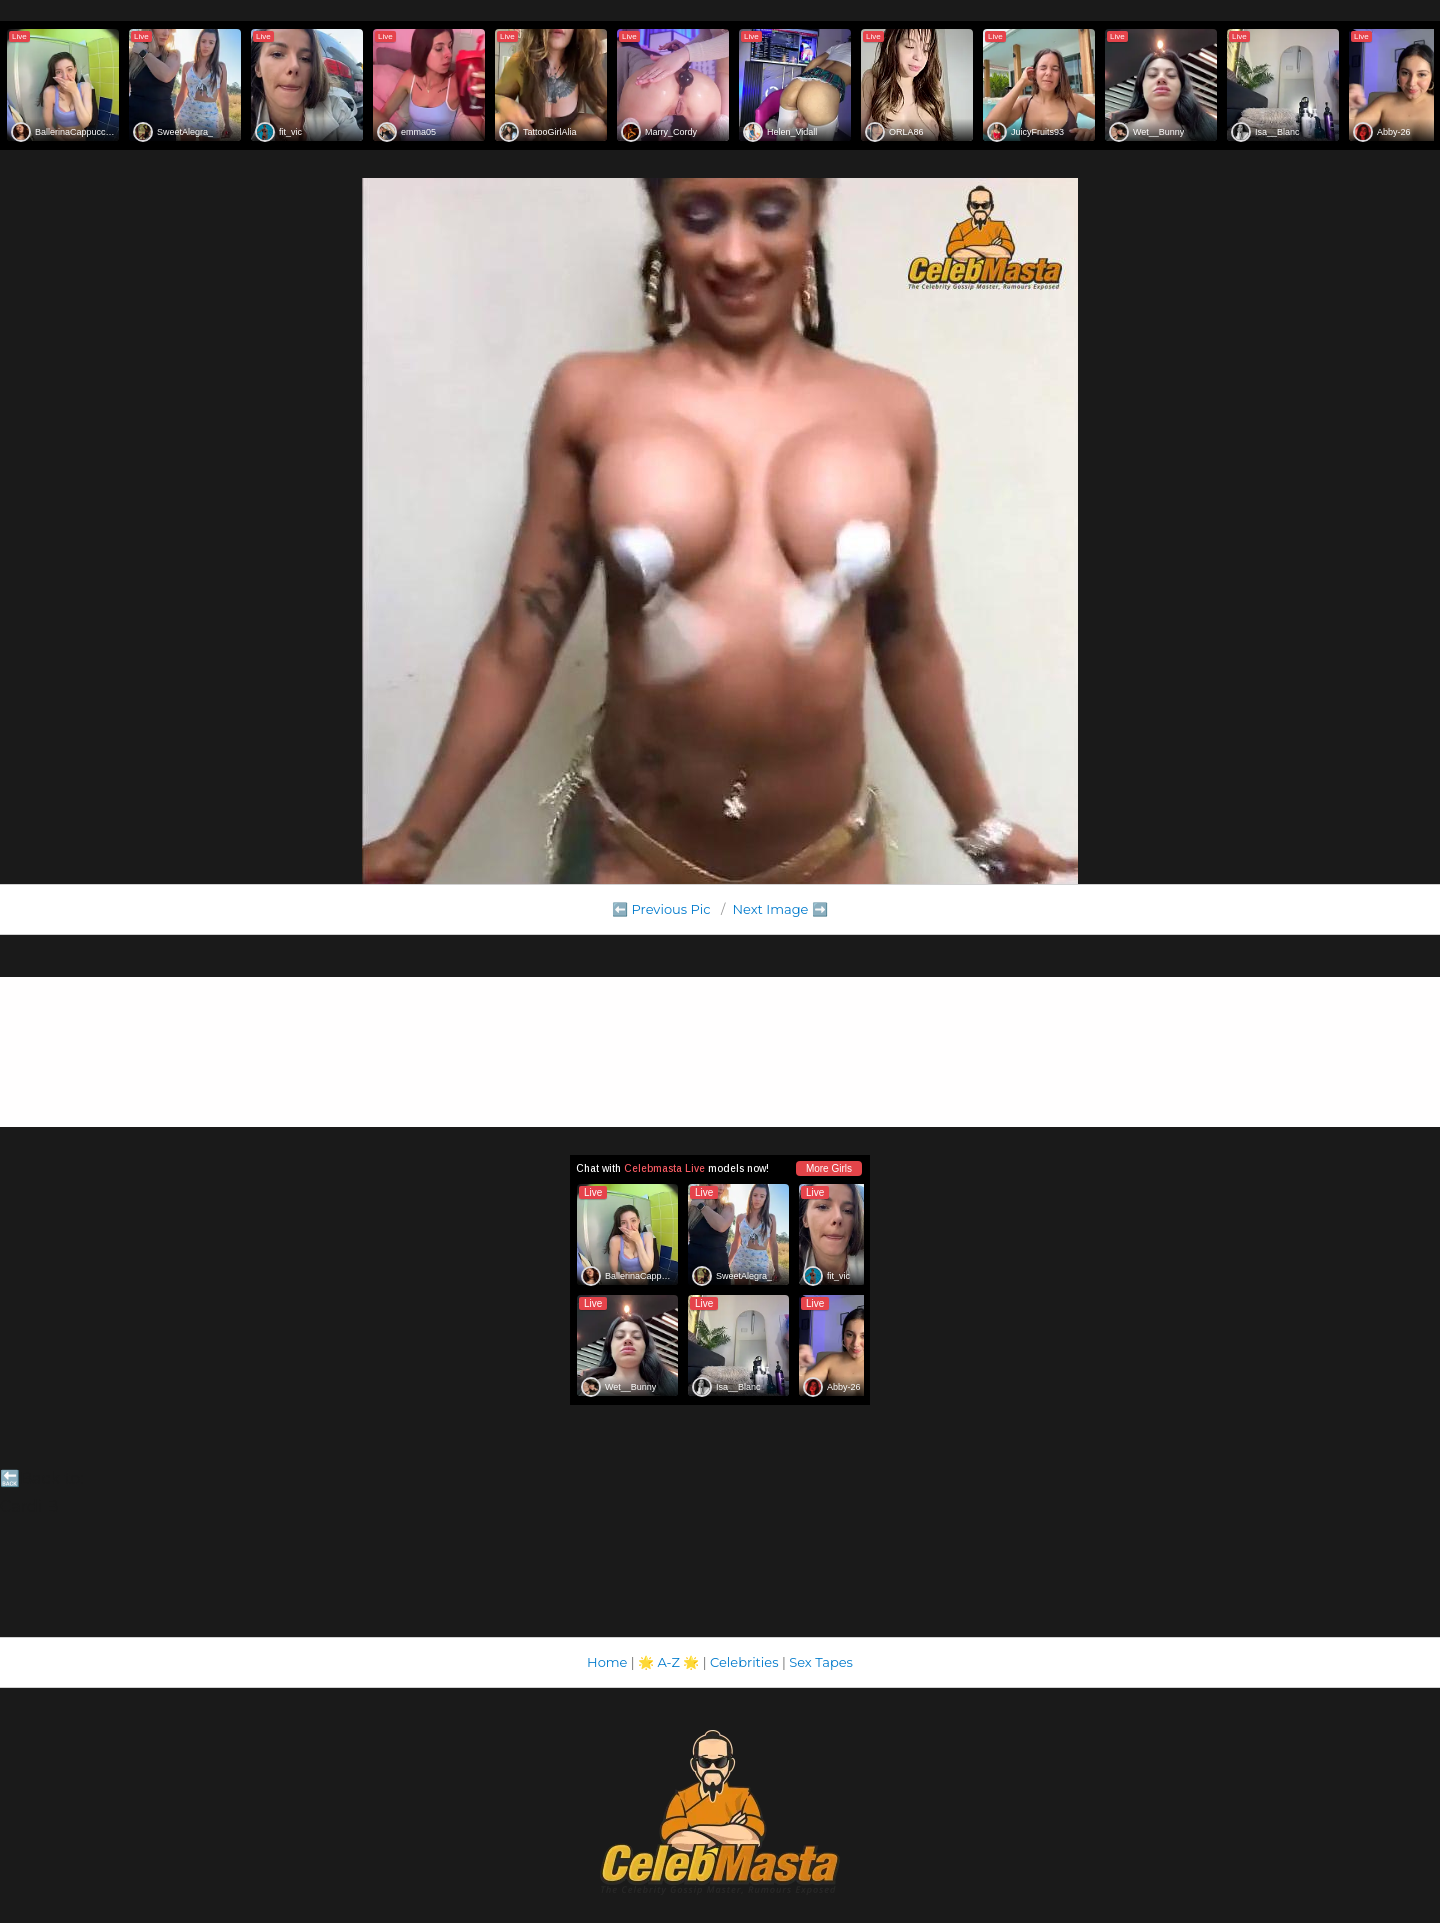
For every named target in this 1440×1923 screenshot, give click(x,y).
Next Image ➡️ (779, 909)
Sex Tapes (821, 1662)
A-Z (668, 1662)
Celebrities (744, 1662)
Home (607, 1662)
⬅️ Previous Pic (661, 909)
